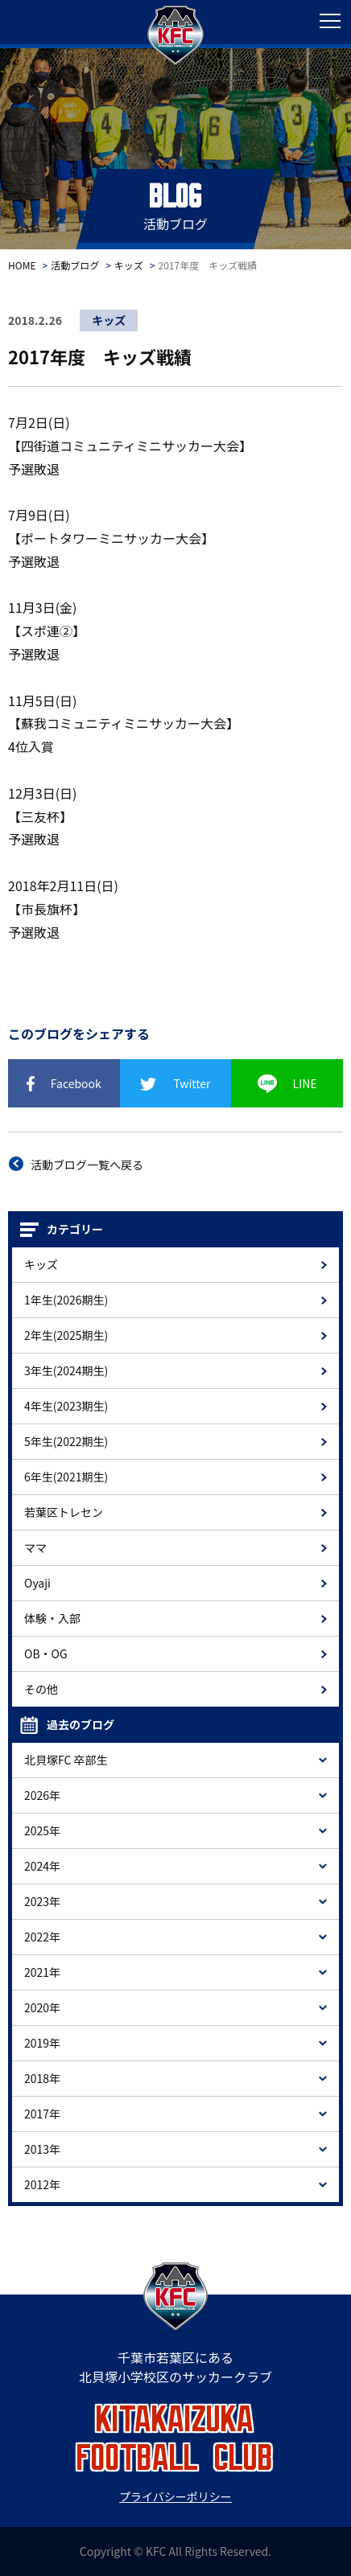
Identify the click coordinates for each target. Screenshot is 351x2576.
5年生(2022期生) (66, 1441)
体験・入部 (52, 1618)
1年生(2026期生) (66, 1300)
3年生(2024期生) (66, 1370)
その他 (41, 1689)
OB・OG (46, 1653)
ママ (35, 1547)
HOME (21, 265)
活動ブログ (75, 265)
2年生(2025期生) (66, 1335)
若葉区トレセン (63, 1512)
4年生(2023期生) (66, 1406)
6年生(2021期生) (66, 1477)
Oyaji (37, 1583)
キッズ (128, 265)
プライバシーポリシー (175, 2496)
